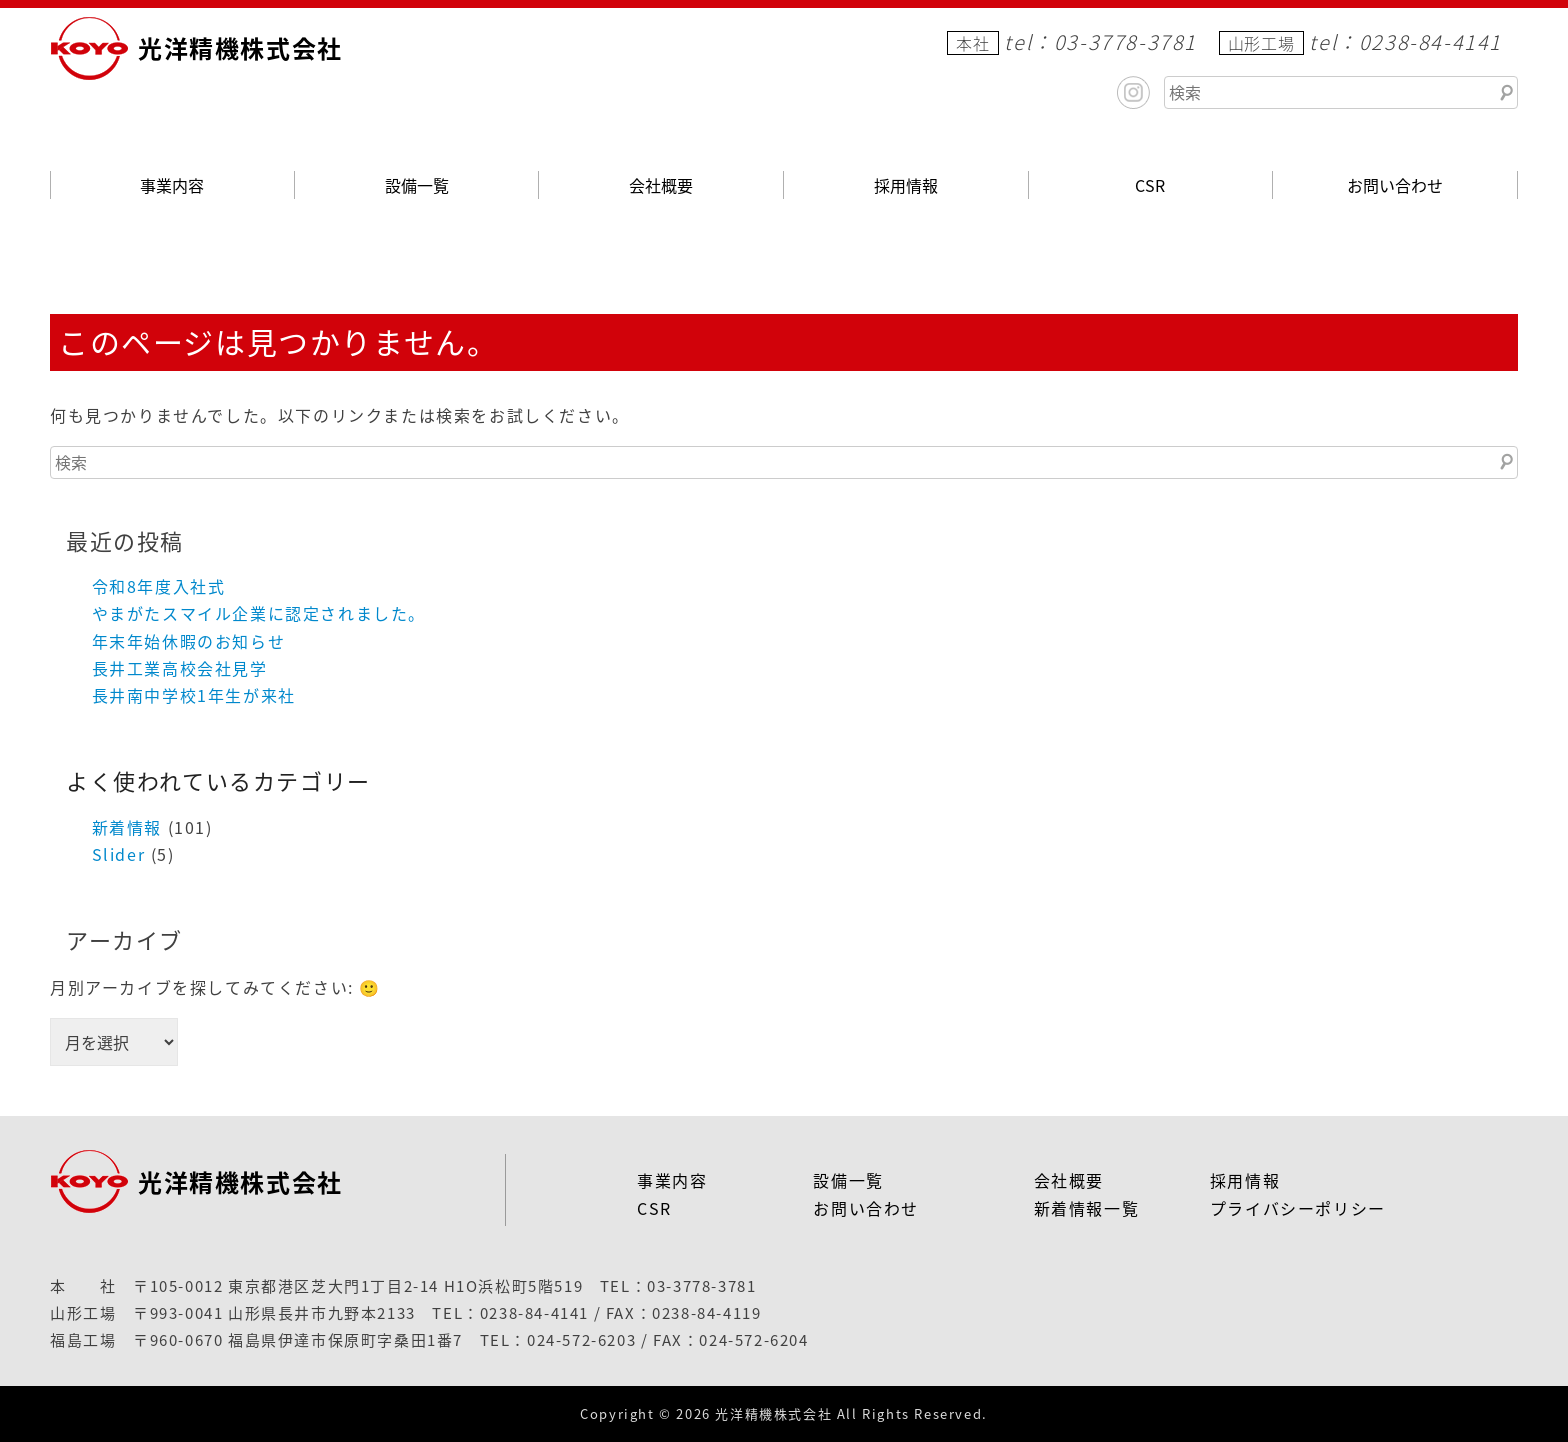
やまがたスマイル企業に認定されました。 (259, 613)
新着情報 (127, 827)
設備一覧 (417, 185)
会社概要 (661, 185)
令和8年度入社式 (159, 586)
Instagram (1133, 92)
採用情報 (906, 185)
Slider (119, 854)
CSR (1150, 185)
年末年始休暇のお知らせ (189, 641)
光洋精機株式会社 (240, 48)
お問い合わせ (1395, 185)
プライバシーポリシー (1298, 1208)
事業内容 (172, 185)
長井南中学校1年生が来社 (194, 695)
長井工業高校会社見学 (180, 668)
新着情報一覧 (1087, 1208)
